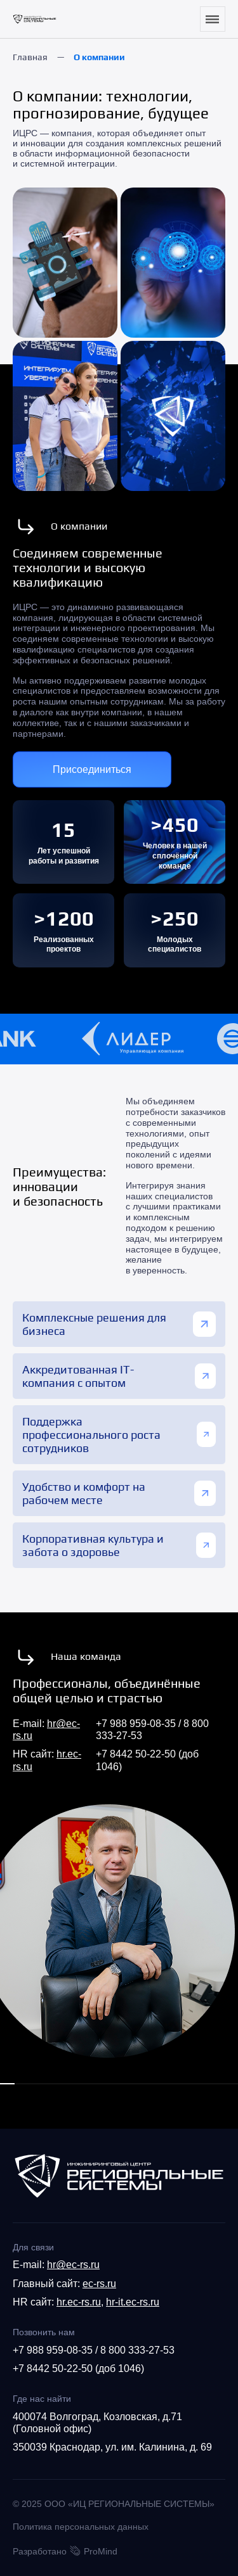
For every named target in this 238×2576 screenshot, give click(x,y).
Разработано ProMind (65, 2551)
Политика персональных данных (81, 2527)
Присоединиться (92, 769)
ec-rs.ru (99, 2283)
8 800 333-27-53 (137, 2350)
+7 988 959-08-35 (136, 1723)
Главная (30, 57)
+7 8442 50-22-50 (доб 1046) (78, 2368)
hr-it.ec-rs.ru (132, 2302)
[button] (7, 2083)
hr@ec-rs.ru (73, 2264)
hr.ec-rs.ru (78, 2302)
